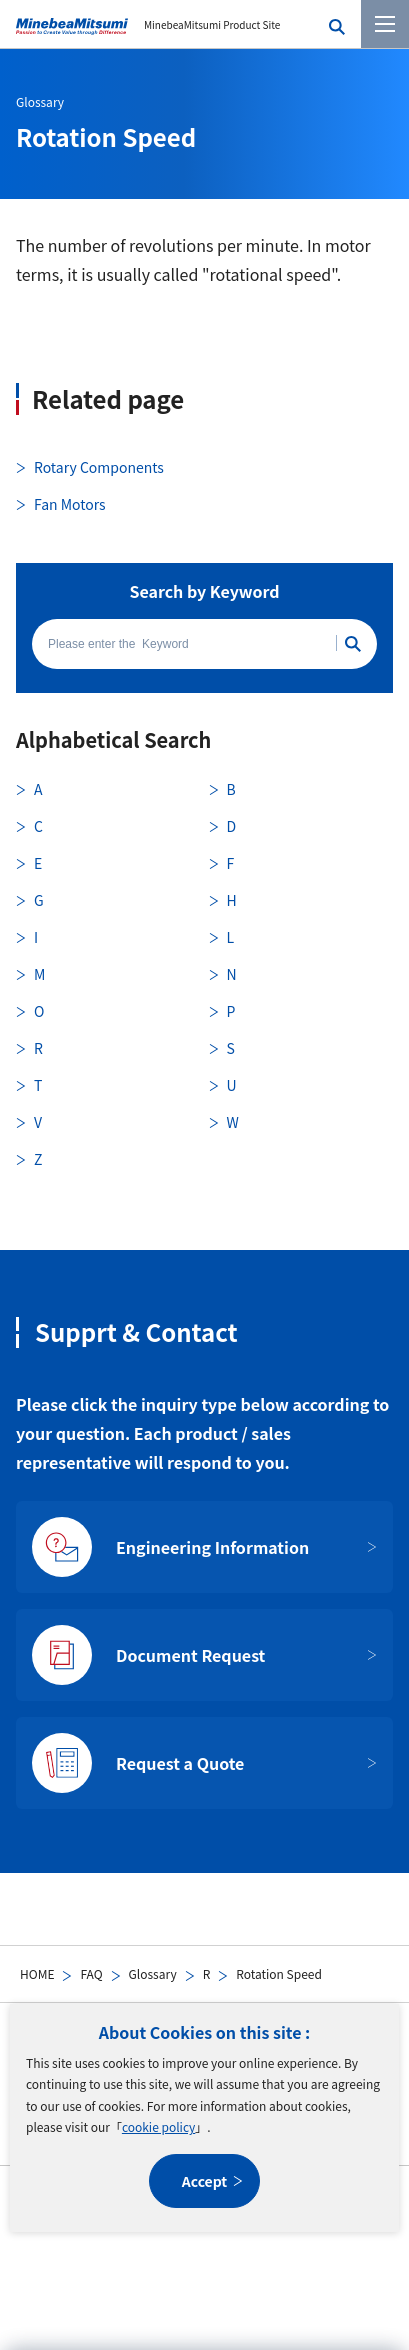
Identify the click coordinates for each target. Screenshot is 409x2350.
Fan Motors (70, 504)
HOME (37, 1973)
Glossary (153, 1973)
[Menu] (385, 24)
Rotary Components (99, 467)
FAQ (91, 1973)
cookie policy (158, 2126)
